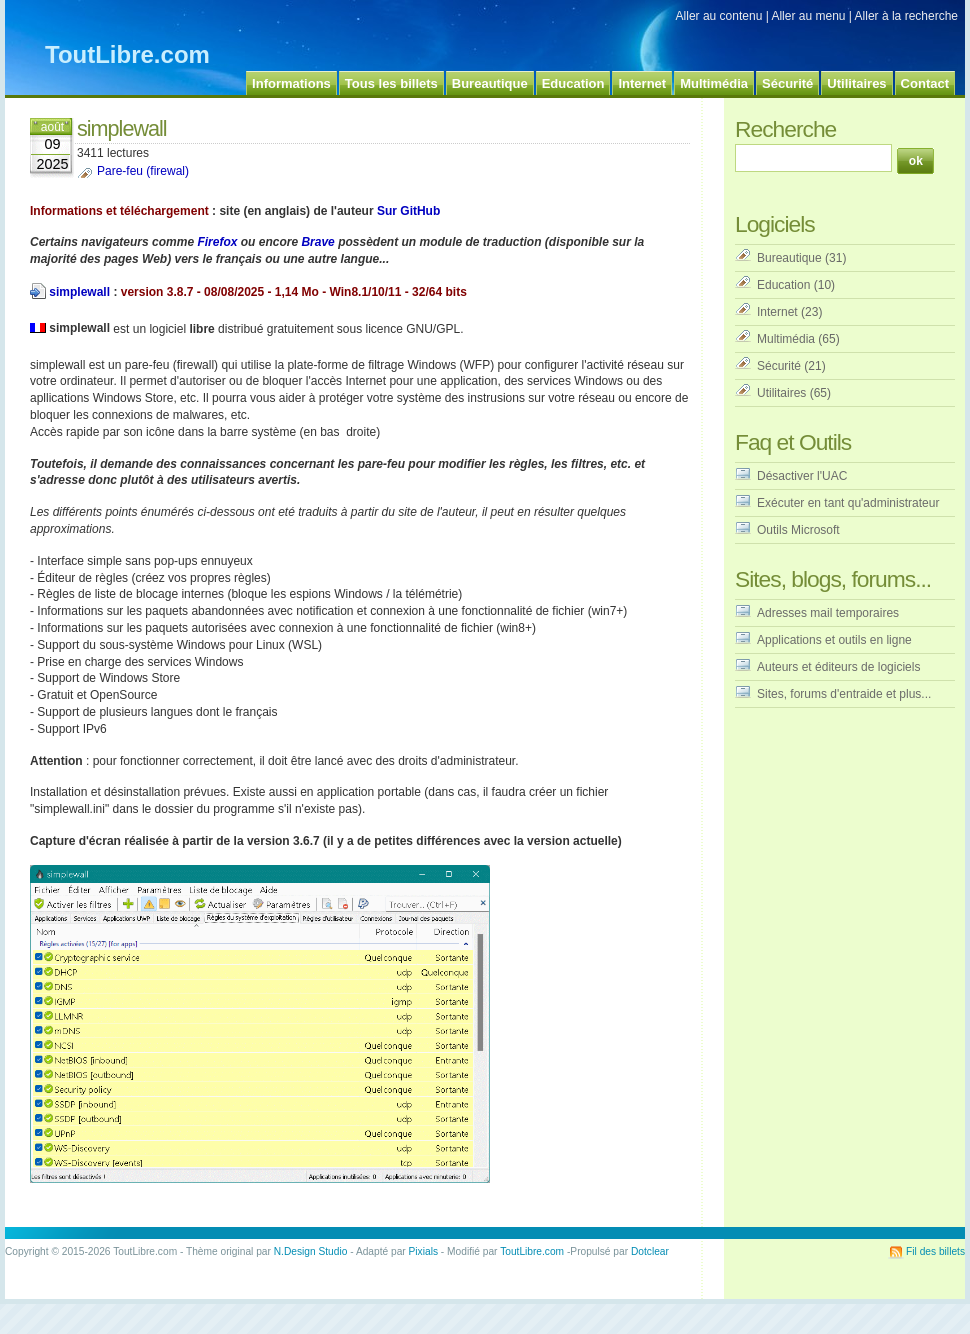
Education (783, 285)
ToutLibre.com (127, 54)
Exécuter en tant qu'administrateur (848, 503)
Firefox (217, 242)
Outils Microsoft (798, 530)
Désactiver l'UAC (802, 476)
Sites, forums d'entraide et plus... (844, 694)
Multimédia (786, 339)
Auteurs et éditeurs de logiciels (838, 667)
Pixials (423, 1251)
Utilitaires (781, 393)
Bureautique (789, 258)
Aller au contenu (719, 16)
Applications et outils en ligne (834, 640)
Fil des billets (935, 1251)
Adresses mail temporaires (828, 613)
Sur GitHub (408, 211)
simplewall (79, 292)
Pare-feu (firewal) (143, 171)
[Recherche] (813, 158)
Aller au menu (808, 16)
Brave (317, 242)
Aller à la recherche (906, 16)
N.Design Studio (311, 1251)
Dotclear (650, 1251)
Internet (777, 312)
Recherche (785, 129)
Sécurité (779, 366)
